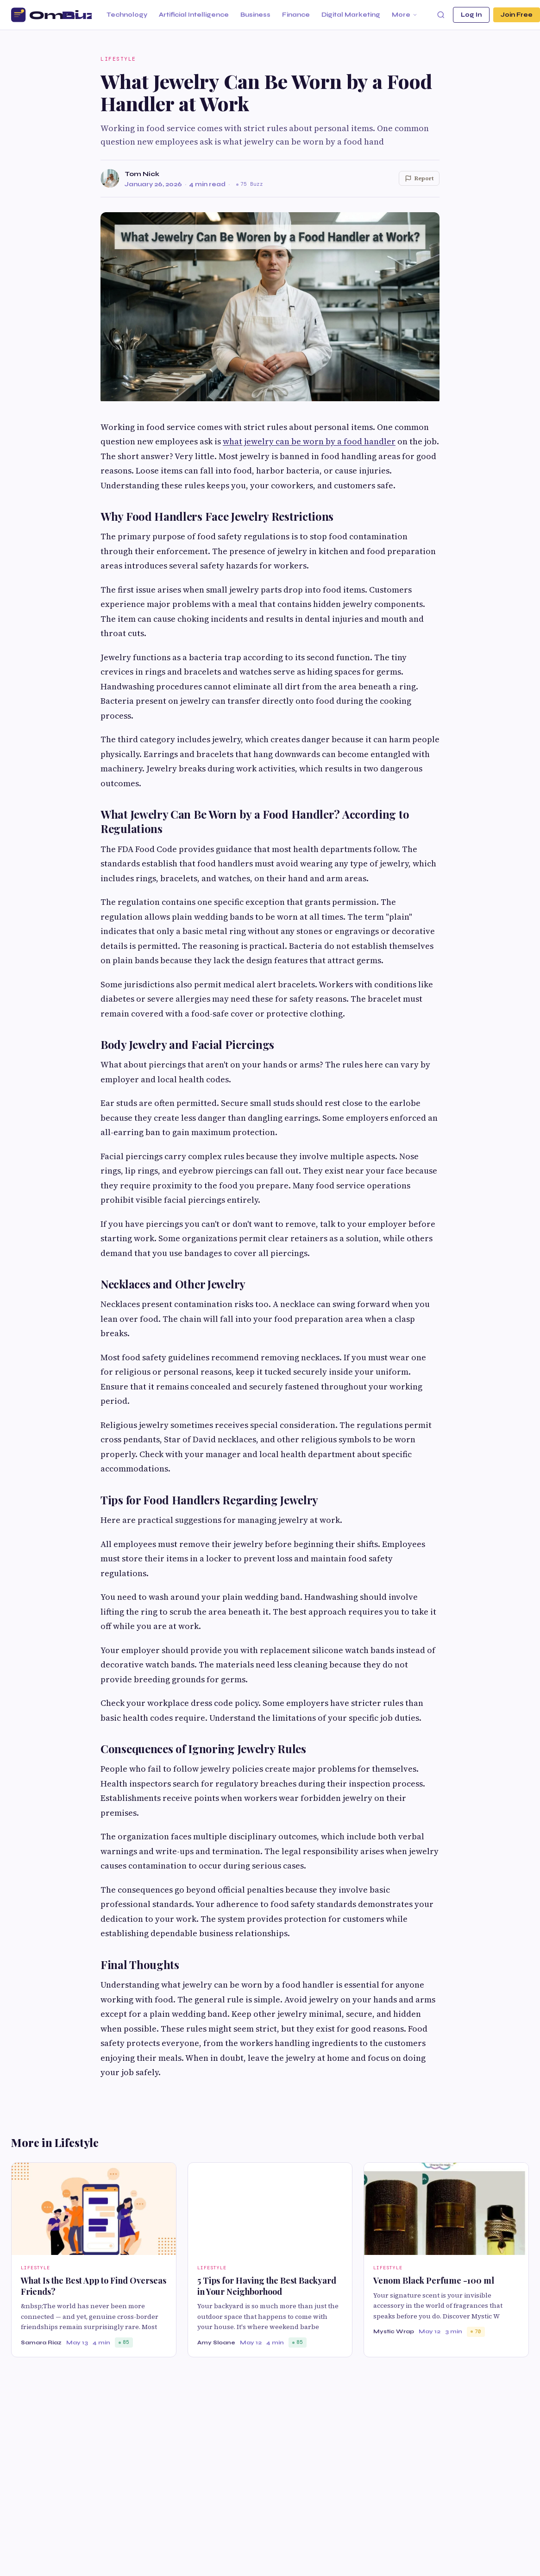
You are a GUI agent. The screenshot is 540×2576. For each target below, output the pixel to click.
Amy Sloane (216, 2342)
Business (255, 15)
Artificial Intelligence (194, 15)
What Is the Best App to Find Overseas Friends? (93, 2286)
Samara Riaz (41, 2342)
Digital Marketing (350, 15)
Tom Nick (142, 174)
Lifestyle (118, 59)
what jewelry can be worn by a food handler (309, 441)
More (405, 15)
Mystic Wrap (393, 2331)
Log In (471, 15)
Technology (127, 15)
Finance (296, 15)
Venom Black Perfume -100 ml (433, 2280)
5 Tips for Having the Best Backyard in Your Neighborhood (266, 2286)
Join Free (517, 15)
